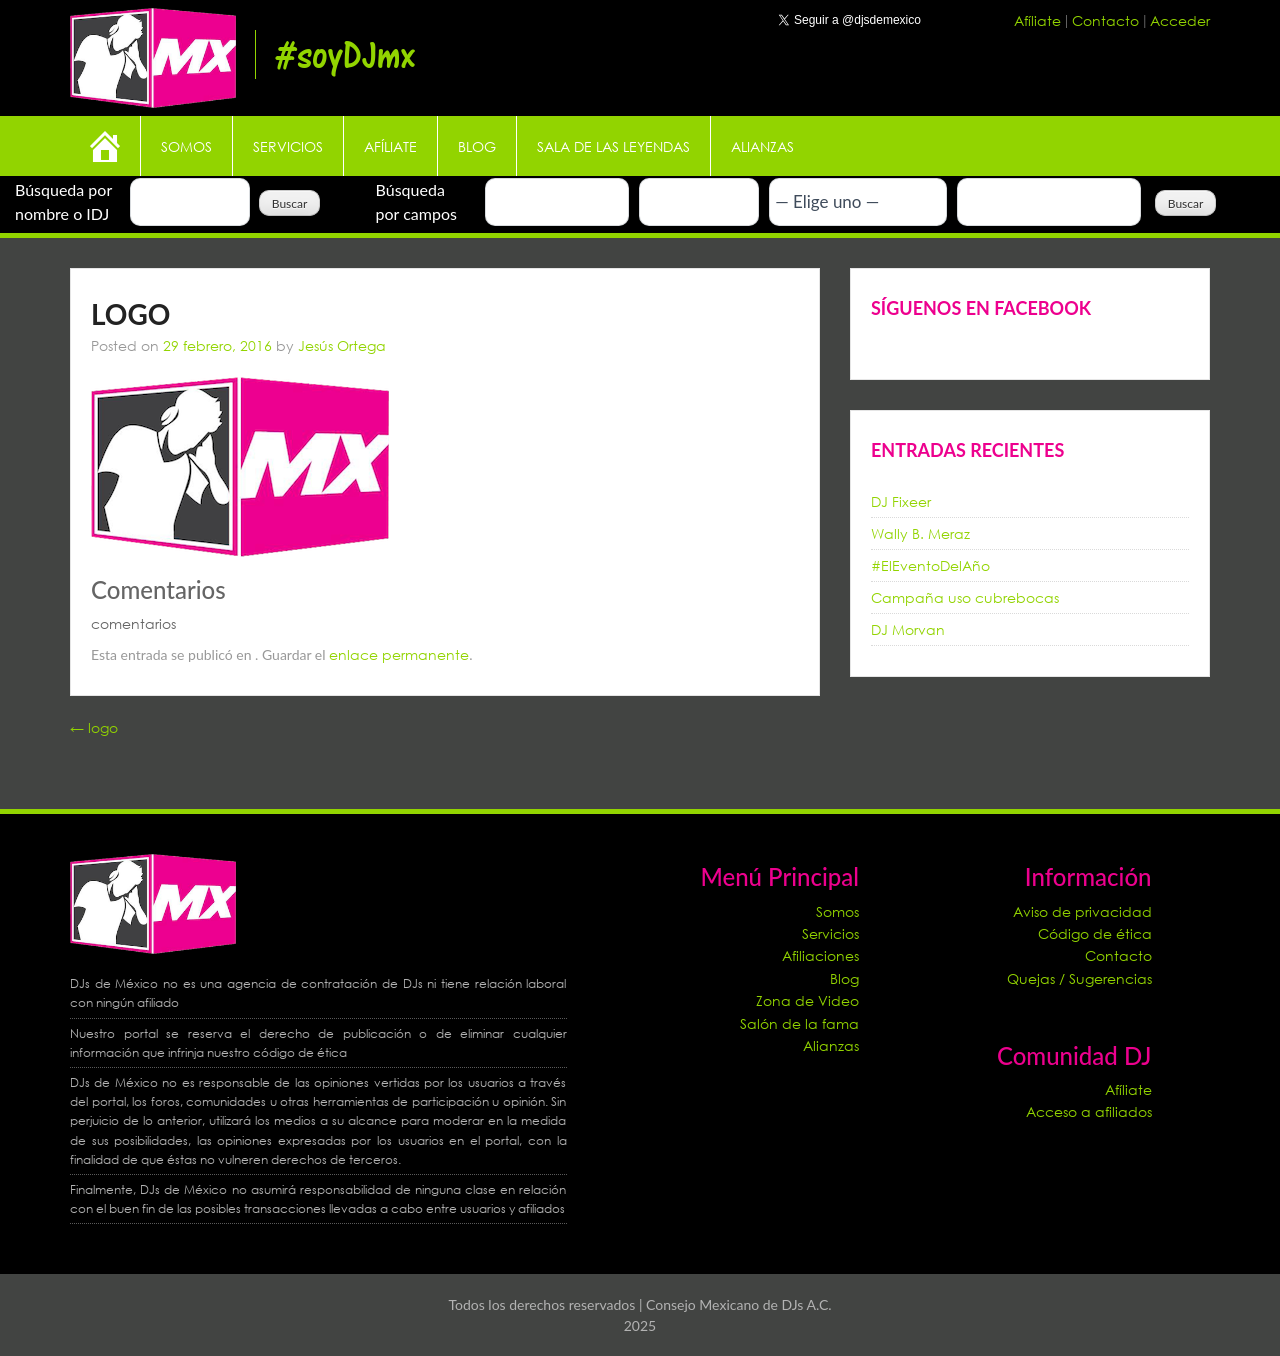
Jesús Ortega (342, 345)
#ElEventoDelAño (930, 565)
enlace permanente (399, 654)
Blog (477, 146)
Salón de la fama (799, 1023)
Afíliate (1039, 20)
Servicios (288, 146)
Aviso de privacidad (1082, 911)
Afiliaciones (820, 955)
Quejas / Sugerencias (1079, 978)
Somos (186, 146)
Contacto (1107, 20)
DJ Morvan (908, 629)
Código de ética (1095, 933)
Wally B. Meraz (920, 533)
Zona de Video (807, 1000)
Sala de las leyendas (613, 146)
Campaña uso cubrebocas (965, 597)
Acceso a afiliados (1089, 1111)
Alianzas (762, 146)
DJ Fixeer (901, 501)
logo (94, 727)
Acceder (1180, 20)
